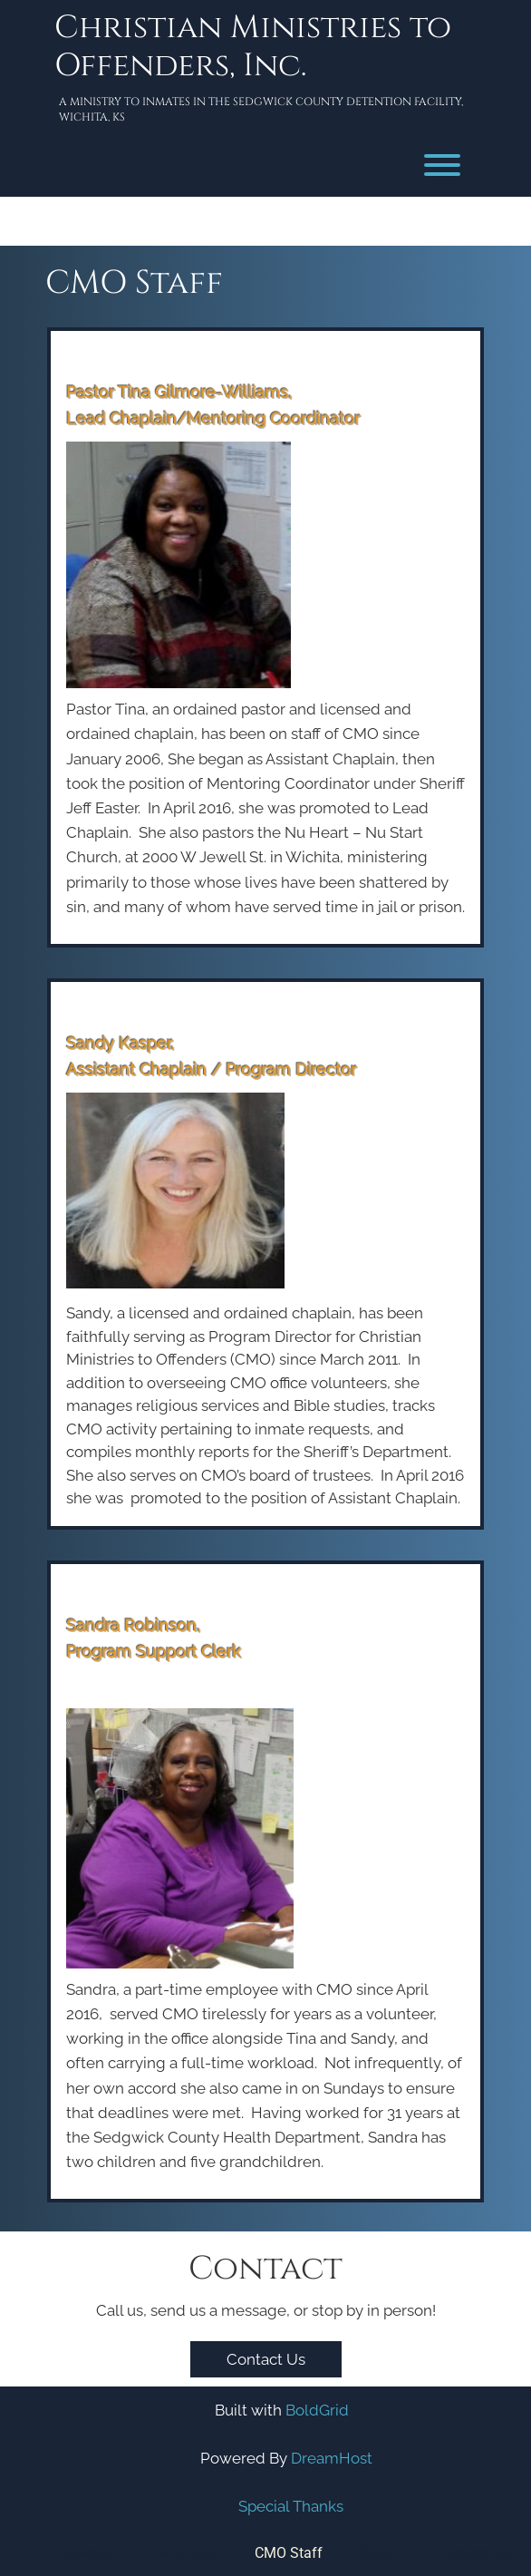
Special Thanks (290, 2506)
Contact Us (266, 2359)
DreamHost (331, 2458)
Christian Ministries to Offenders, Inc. (252, 47)
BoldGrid (317, 2410)
